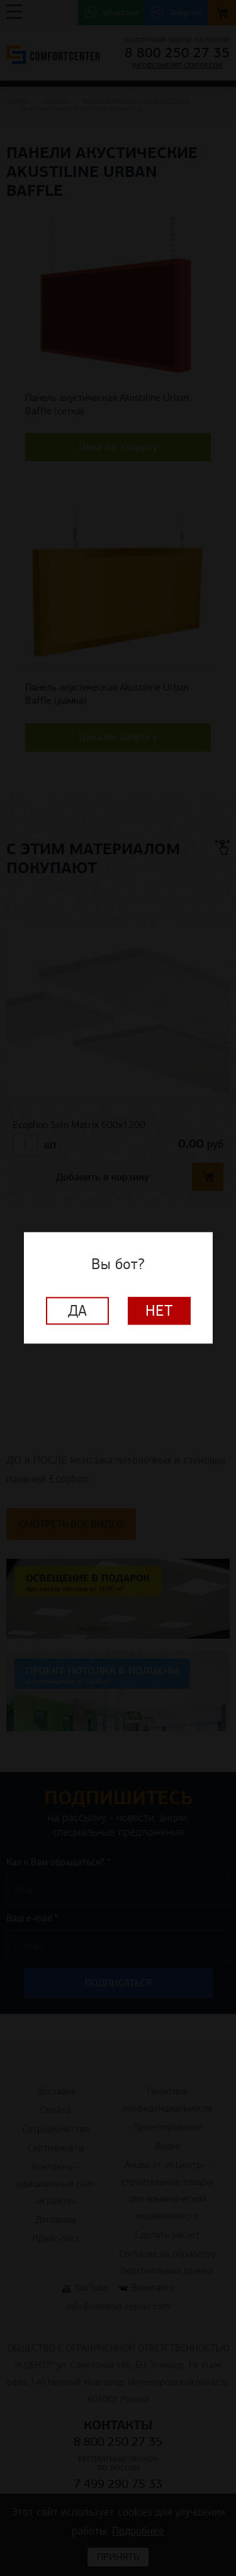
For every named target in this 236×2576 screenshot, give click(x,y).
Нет (159, 1311)
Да (77, 1311)
